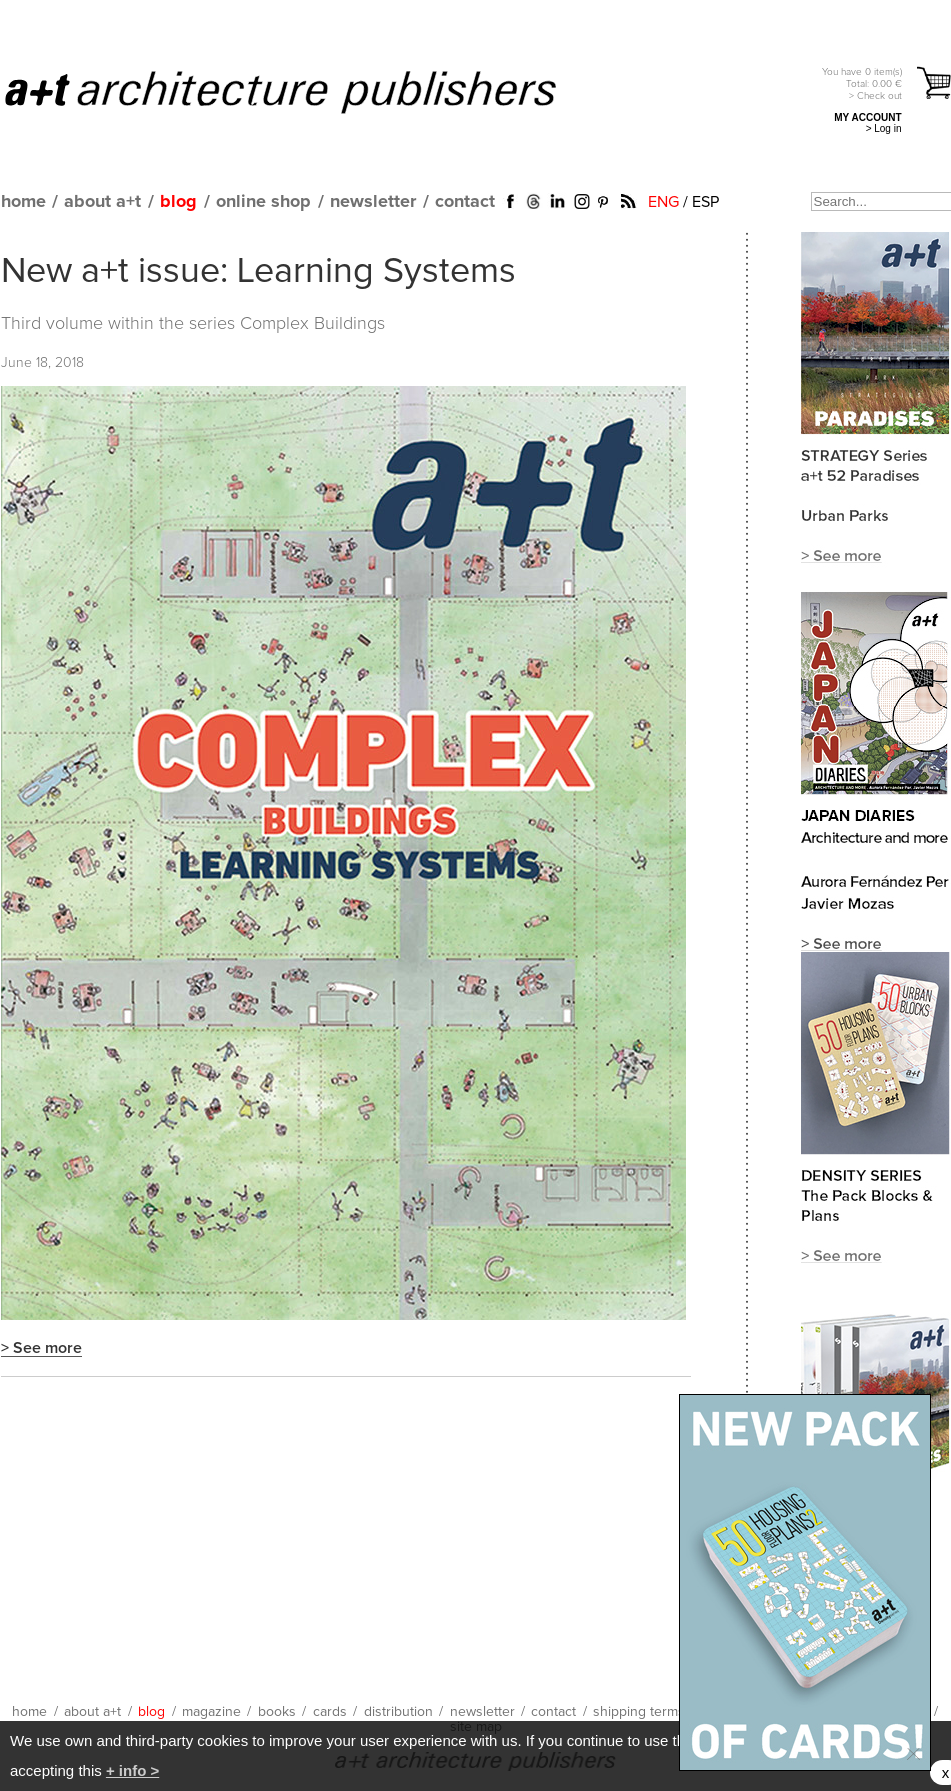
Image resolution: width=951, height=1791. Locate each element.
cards (330, 1712)
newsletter (373, 202)
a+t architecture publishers (305, 91)
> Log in (884, 128)
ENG (663, 202)
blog (178, 202)
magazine (211, 1712)
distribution (398, 1712)
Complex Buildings (312, 324)
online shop (263, 202)
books (277, 1712)
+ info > (132, 1770)
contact (465, 202)
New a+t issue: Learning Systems (258, 272)
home (23, 202)
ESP (705, 202)
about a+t (102, 202)
